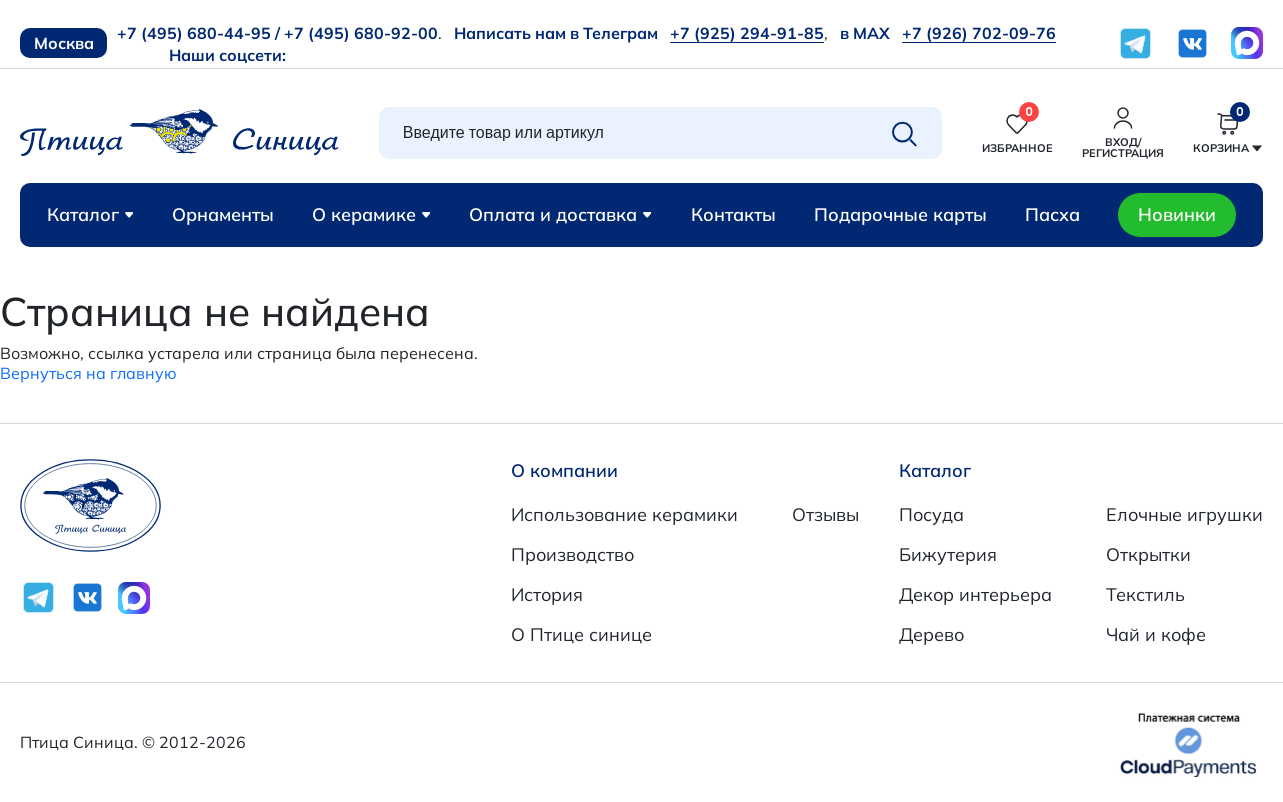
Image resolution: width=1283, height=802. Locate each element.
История (547, 594)
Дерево (931, 634)
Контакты (733, 214)
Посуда (931, 514)
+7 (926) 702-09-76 (979, 33)
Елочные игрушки (1184, 514)
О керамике (371, 214)
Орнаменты (223, 214)
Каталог (90, 214)
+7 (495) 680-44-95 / (198, 33)
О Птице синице (581, 634)
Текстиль (1145, 594)
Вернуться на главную (88, 373)
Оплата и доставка (560, 214)
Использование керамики (624, 514)
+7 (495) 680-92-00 (361, 33)
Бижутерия (948, 554)
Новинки (1177, 214)
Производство (572, 554)
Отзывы (825, 514)
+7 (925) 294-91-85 (747, 33)
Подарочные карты (900, 214)
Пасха (1052, 214)
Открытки (1148, 554)
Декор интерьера (975, 594)
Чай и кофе (1156, 634)
